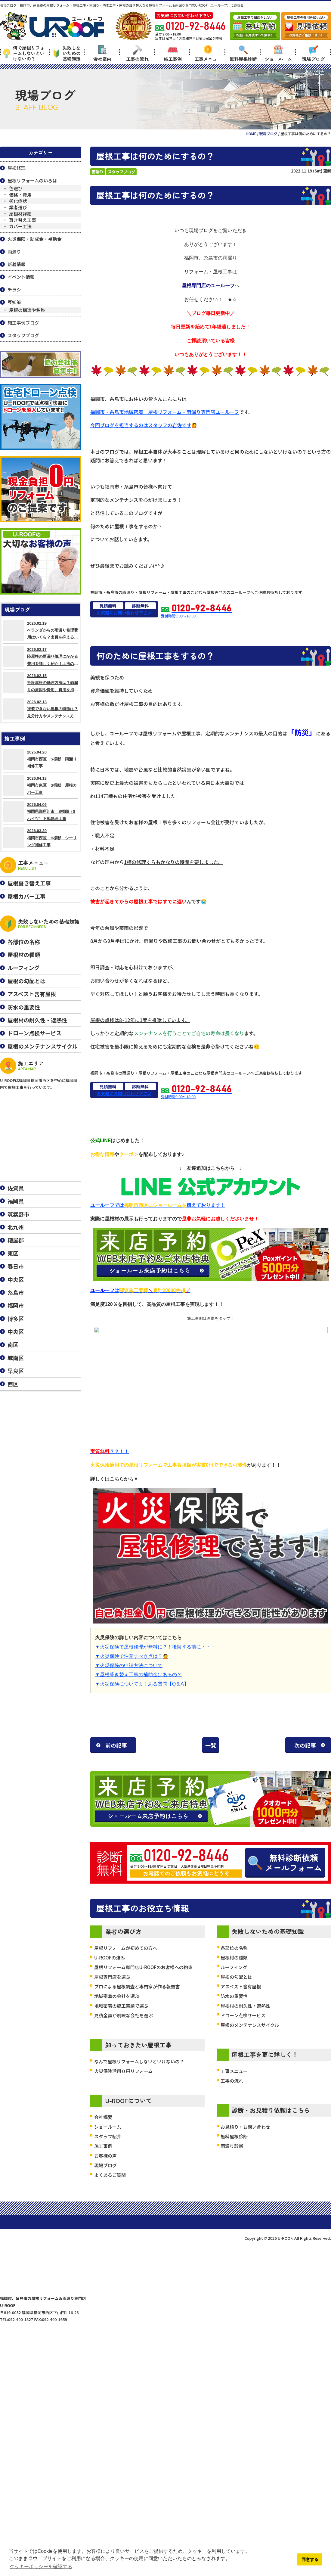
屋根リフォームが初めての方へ (125, 2155)
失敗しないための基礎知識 (67, 53)
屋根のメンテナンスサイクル (250, 2233)
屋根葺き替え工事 (29, 883)
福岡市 (16, 1305)
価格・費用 (20, 194)
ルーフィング (234, 2175)
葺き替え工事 (22, 220)
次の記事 (305, 1745)
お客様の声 (105, 2363)
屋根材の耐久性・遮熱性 (245, 2213)
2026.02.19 (40, 630)
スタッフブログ (121, 172)
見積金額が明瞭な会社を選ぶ (123, 2223)
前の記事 (116, 1745)
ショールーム (278, 53)
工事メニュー (207, 53)
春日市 (16, 1266)
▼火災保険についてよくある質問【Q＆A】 (142, 1683)
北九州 (16, 1227)
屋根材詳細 (20, 213)
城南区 (16, 1358)
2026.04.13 (40, 785)
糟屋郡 (16, 1240)
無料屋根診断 (243, 53)
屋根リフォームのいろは (32, 180)
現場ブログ (313, 53)
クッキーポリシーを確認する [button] (41, 2566)
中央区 (16, 1279)
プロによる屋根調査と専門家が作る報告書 (137, 2194)
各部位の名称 (234, 2155)
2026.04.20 (40, 759)
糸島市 (16, 1292)
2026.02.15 (40, 682)
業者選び (18, 207)
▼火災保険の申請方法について (128, 1665)
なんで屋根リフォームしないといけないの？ (139, 2269)
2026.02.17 (40, 656)
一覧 (210, 1745)
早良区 (16, 1371)
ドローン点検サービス (243, 2223)
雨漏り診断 (232, 2354)
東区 (13, 1253)
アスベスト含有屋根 (241, 2194)
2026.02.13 (40, 708)
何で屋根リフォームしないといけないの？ (24, 53)
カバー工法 (20, 226)
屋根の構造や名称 (27, 310)
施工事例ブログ (23, 322)
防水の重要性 (234, 2204)
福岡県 (16, 1201)
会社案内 (102, 53)
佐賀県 (16, 1188)
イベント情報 (21, 277)
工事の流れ (137, 53)
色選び (16, 188)
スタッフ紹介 (107, 2344)
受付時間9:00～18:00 (196, 611)
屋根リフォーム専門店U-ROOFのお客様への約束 (143, 2175)
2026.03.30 (40, 837)
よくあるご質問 (110, 2382)
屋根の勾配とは (236, 2184)
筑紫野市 (18, 1214)
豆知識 (14, 302)
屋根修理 (17, 168)
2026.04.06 (40, 811)
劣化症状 (18, 201)
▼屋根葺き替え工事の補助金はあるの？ (138, 1674)
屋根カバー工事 (26, 896)
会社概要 (103, 2325)
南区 (13, 1344)
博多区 (16, 1318)
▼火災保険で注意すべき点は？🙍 (132, 1656)
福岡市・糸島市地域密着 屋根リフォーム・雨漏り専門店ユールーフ (164, 411)
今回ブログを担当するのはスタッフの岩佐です (140, 425)
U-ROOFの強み (109, 2165)
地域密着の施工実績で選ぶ (121, 2213)
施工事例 (173, 53)
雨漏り (98, 172)
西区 (13, 1384)
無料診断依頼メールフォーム (293, 2019)
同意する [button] (310, 2559)
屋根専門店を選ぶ (112, 2184)
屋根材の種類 (234, 2165)
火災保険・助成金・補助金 (35, 239)
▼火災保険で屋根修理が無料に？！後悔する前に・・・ (155, 1646)
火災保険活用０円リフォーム (123, 2279)
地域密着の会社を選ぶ (116, 2204)
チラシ (14, 289)
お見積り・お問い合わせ (245, 2334)
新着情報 (17, 264)
